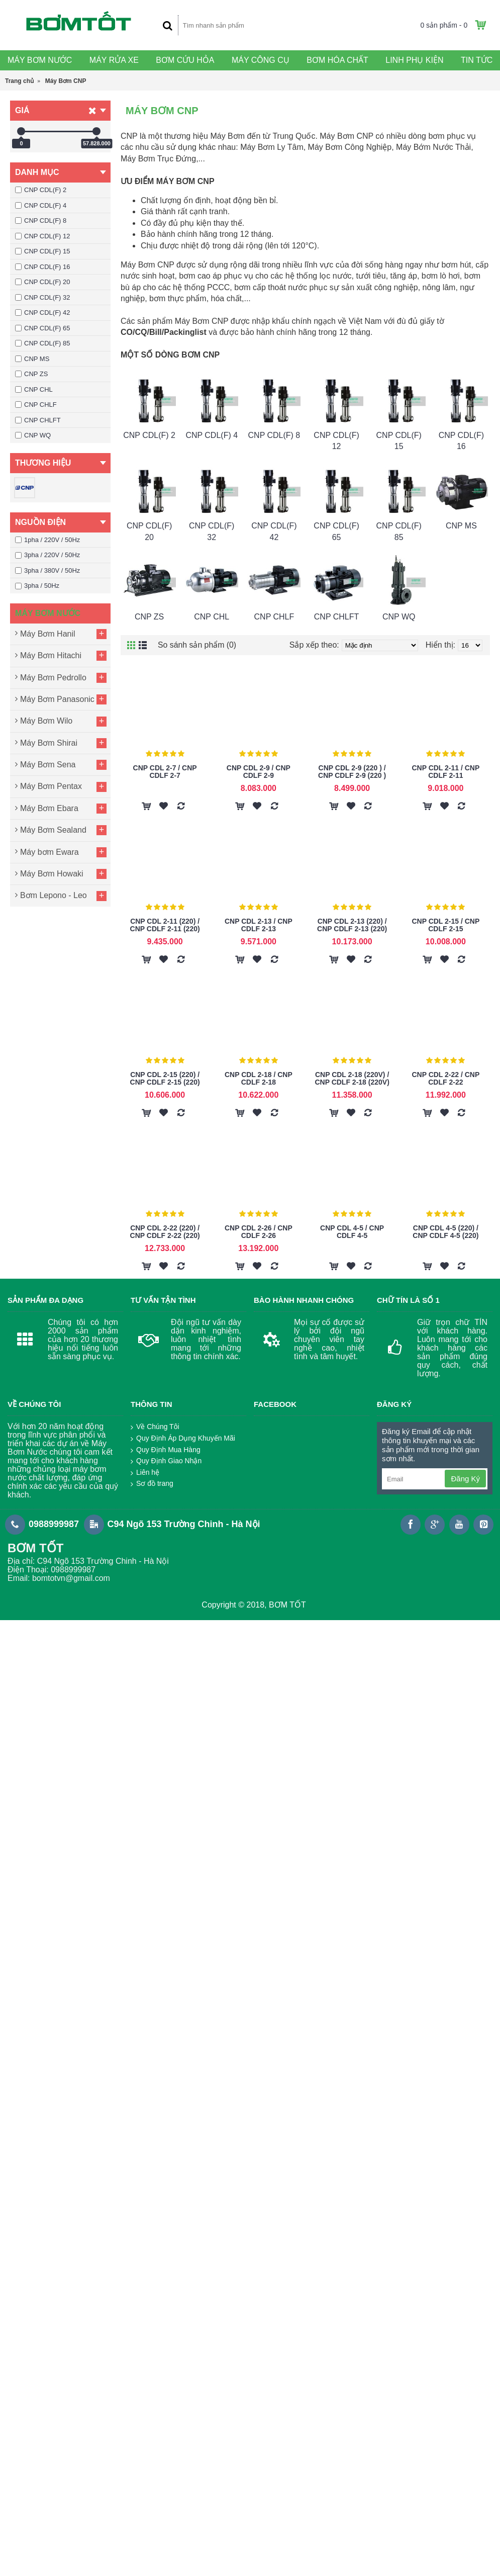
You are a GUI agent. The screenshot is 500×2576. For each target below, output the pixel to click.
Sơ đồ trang (152, 1483)
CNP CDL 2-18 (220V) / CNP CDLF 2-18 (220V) (352, 1078)
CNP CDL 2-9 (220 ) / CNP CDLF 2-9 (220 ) (352, 771)
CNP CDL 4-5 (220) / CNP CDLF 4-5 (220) (445, 1231)
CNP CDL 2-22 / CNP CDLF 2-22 (445, 1078)
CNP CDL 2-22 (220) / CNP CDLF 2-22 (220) (165, 1231)
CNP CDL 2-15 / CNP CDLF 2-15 (445, 925)
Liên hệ (145, 1472)
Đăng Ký (465, 1478)
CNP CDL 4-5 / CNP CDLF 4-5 (352, 1231)
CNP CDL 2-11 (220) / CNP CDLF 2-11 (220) (165, 925)
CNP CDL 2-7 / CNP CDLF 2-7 (165, 771)
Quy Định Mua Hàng (166, 1450)
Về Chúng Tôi (155, 1427)
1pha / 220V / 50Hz (47, 540)
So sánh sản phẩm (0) (197, 645)
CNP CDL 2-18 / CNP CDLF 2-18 (258, 1078)
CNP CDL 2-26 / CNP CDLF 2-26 (258, 1231)
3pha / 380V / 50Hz (47, 570)
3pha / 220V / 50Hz (47, 555)
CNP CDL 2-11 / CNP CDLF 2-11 (445, 771)
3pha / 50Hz (37, 585)
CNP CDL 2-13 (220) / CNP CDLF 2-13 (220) (352, 925)
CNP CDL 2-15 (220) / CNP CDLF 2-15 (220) (165, 1078)
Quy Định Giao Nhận (166, 1461)
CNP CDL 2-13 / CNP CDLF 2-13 (258, 925)
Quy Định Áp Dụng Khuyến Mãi (183, 1438)
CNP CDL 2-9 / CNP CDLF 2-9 (258, 771)
